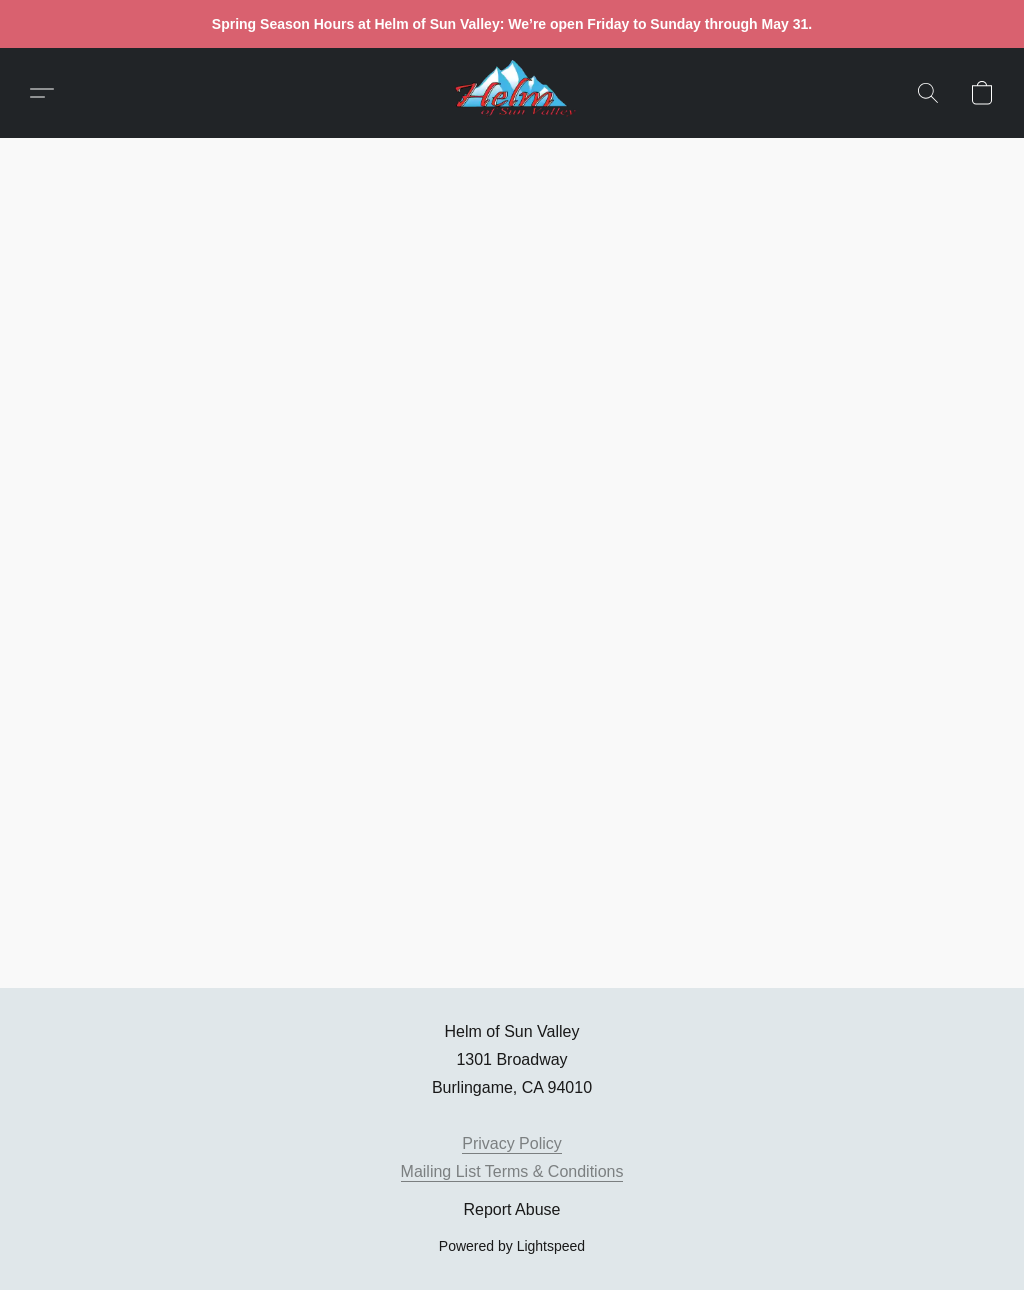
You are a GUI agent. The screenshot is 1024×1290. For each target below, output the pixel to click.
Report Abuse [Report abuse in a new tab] (512, 1209)
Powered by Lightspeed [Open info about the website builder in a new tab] (512, 1246)
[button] (512, 93)
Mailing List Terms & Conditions (512, 1171)
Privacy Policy (512, 1143)
